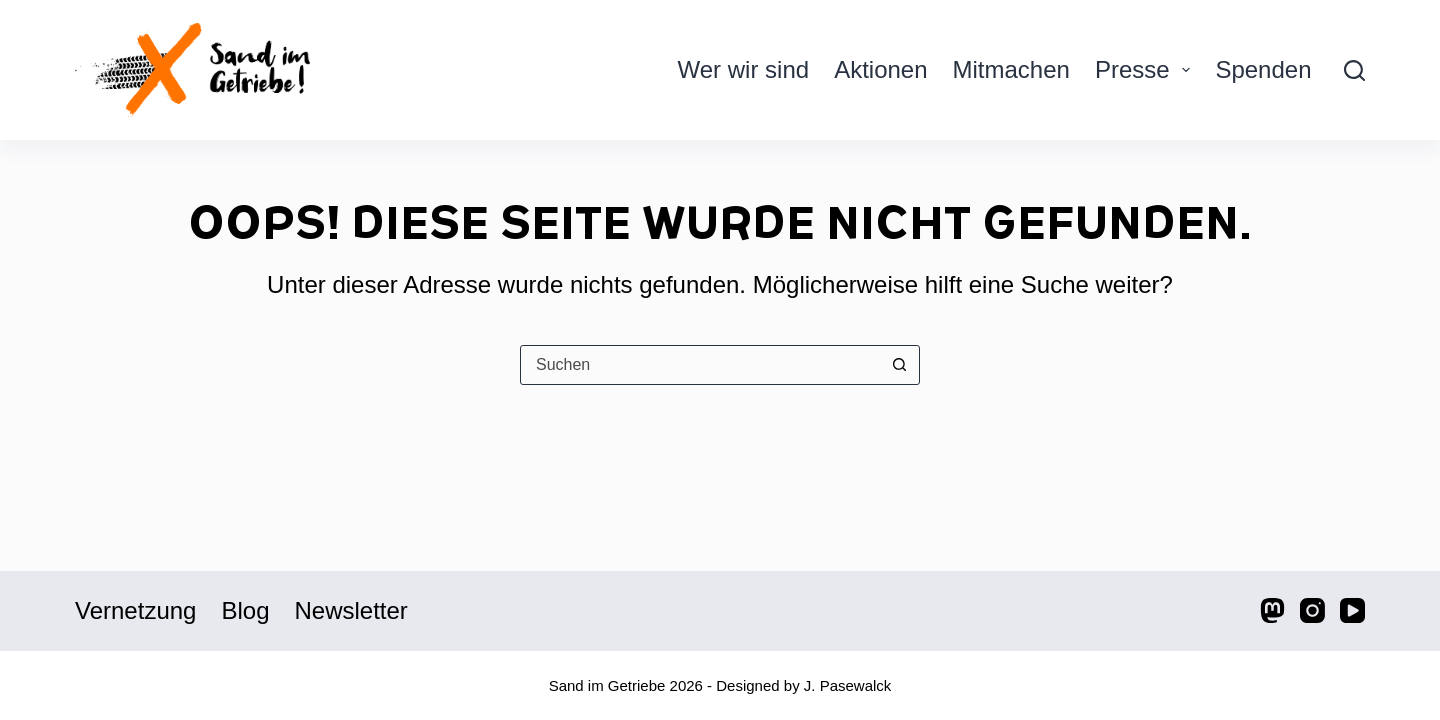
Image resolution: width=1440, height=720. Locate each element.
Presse (1147, 69)
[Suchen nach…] (700, 365)
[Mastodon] (1272, 610)
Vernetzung (135, 610)
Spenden (1263, 69)
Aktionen (880, 69)
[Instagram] (1312, 610)
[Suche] (1354, 70)
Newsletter (350, 610)
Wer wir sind (744, 69)
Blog (245, 610)
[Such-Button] (899, 365)
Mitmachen (1011, 69)
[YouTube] (1352, 610)
